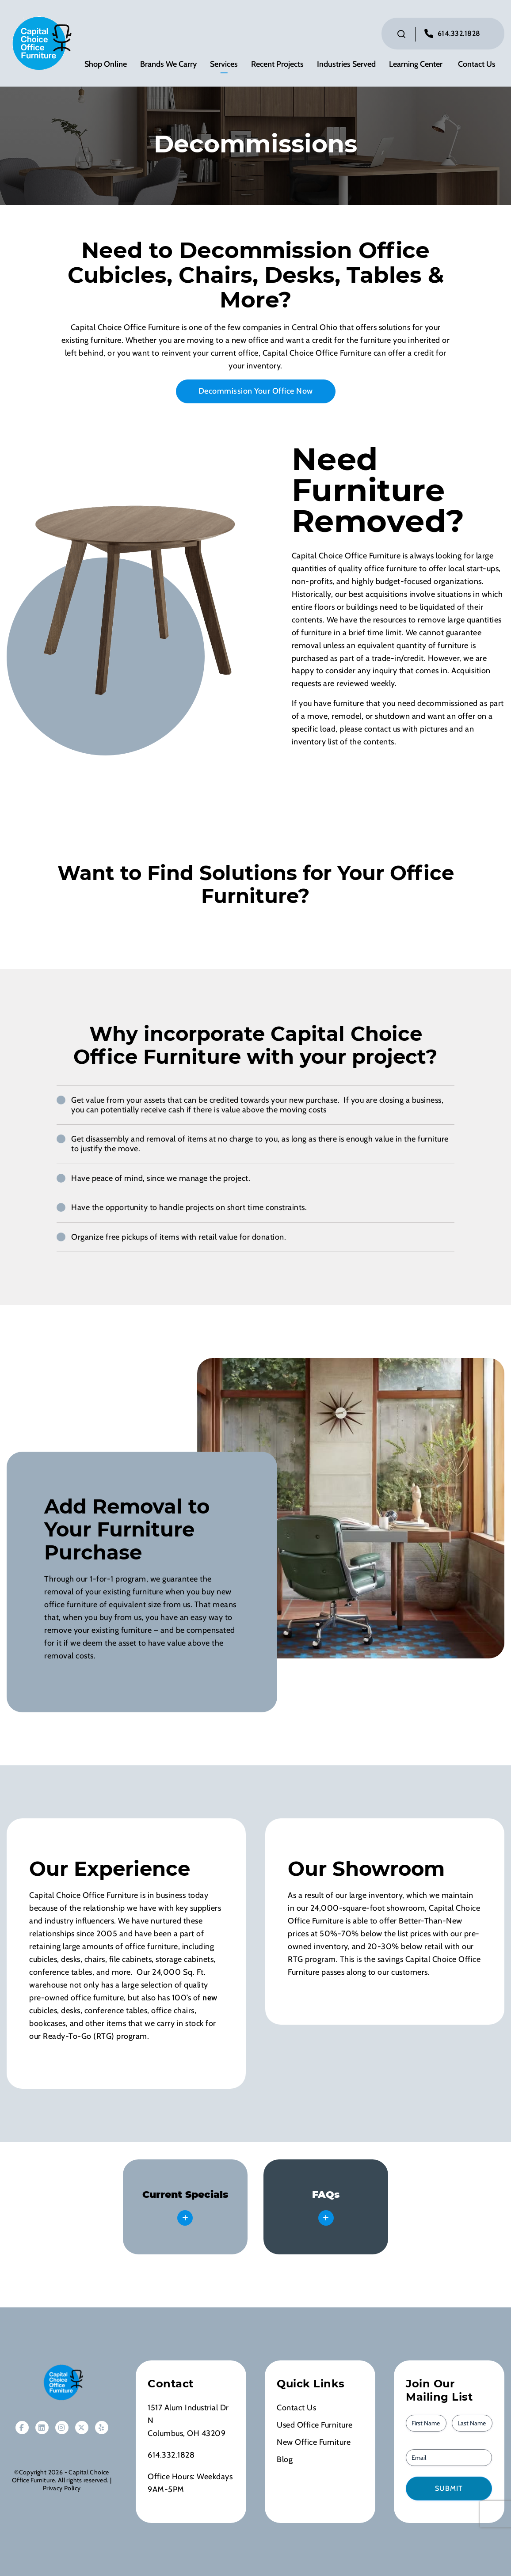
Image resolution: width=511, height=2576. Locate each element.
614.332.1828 (459, 33)
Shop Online (105, 64)
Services (224, 64)
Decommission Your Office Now (255, 391)
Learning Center (415, 64)
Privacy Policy (61, 2488)
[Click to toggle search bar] (401, 34)
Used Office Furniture (315, 2425)
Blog (285, 2459)
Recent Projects (277, 64)
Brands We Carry (168, 64)
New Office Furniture (314, 2442)
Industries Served (346, 64)
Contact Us (477, 64)
